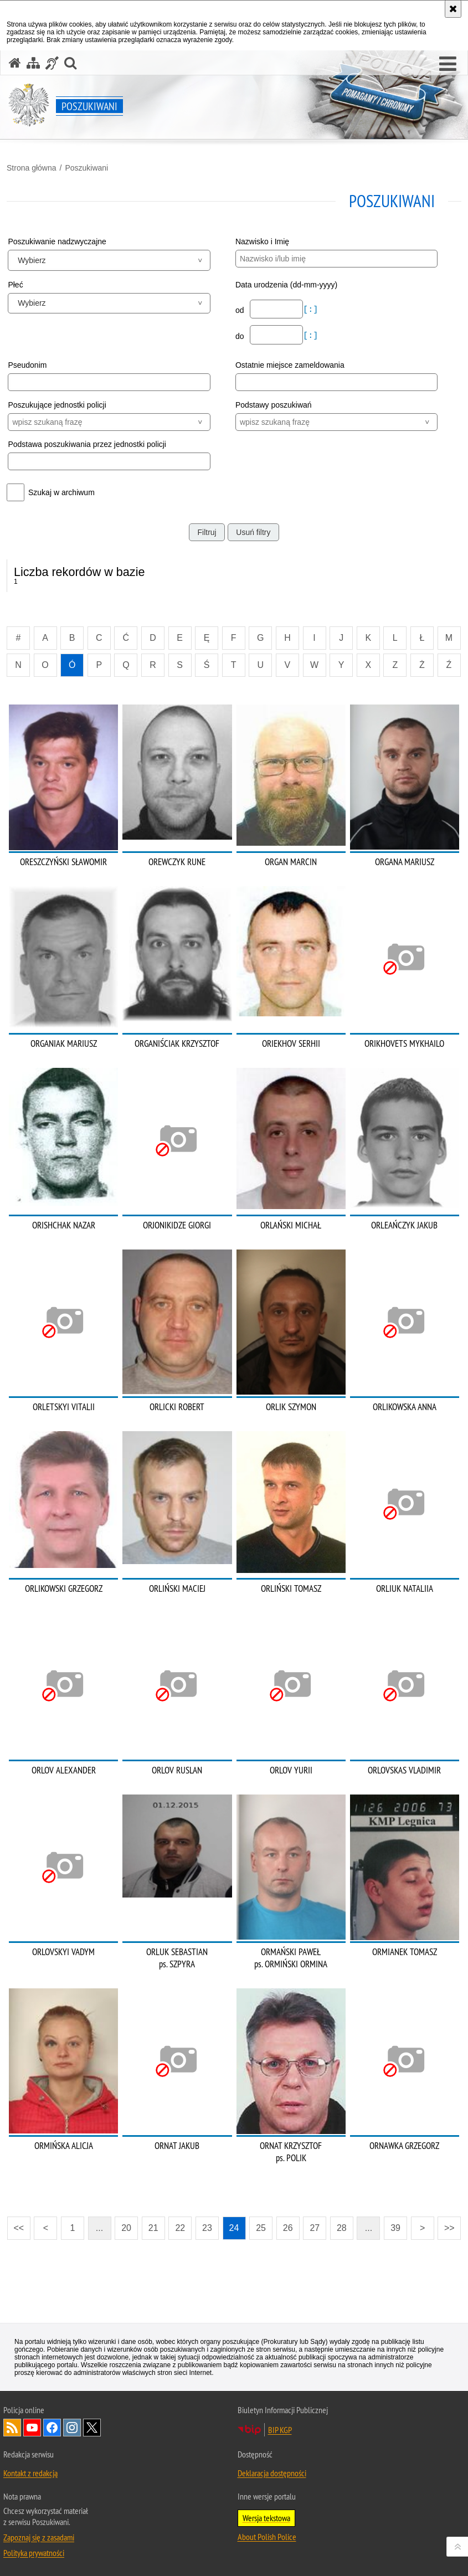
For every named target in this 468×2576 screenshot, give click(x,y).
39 (395, 2228)
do (240, 336)
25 (261, 2228)
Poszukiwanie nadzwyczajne (57, 241)
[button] (447, 64)
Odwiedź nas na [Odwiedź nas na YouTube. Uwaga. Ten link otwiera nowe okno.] (32, 2427)
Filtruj (206, 532)
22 (180, 2228)
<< (15, 2225)
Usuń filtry (253, 532)
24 (234, 2228)
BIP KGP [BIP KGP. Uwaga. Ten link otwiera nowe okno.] (280, 2429)
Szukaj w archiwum (61, 492)
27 (315, 2228)
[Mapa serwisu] (33, 63)
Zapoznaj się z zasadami (38, 2537)
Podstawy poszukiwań (273, 404)
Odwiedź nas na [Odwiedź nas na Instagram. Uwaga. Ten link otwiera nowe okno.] (72, 2427)
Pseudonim (27, 365)
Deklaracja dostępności (272, 2473)
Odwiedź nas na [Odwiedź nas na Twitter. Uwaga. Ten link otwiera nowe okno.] (92, 2427)
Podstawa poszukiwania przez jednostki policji (87, 444)
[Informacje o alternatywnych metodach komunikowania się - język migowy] (52, 63)
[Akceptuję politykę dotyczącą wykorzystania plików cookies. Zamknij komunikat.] (453, 9)
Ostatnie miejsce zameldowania (289, 365)
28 (342, 2228)
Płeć (15, 284)
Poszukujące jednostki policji (57, 404)
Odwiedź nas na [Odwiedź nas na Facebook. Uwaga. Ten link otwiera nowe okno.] (52, 2427)
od (240, 310)
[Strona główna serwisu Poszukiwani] (15, 63)
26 (288, 2228)
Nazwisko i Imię (262, 241)
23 (207, 2228)
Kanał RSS (12, 2427)
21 (153, 2228)
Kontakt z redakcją (30, 2473)
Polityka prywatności (33, 2552)
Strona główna (31, 167)
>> (446, 2225)
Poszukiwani (86, 167)
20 (126, 2228)
